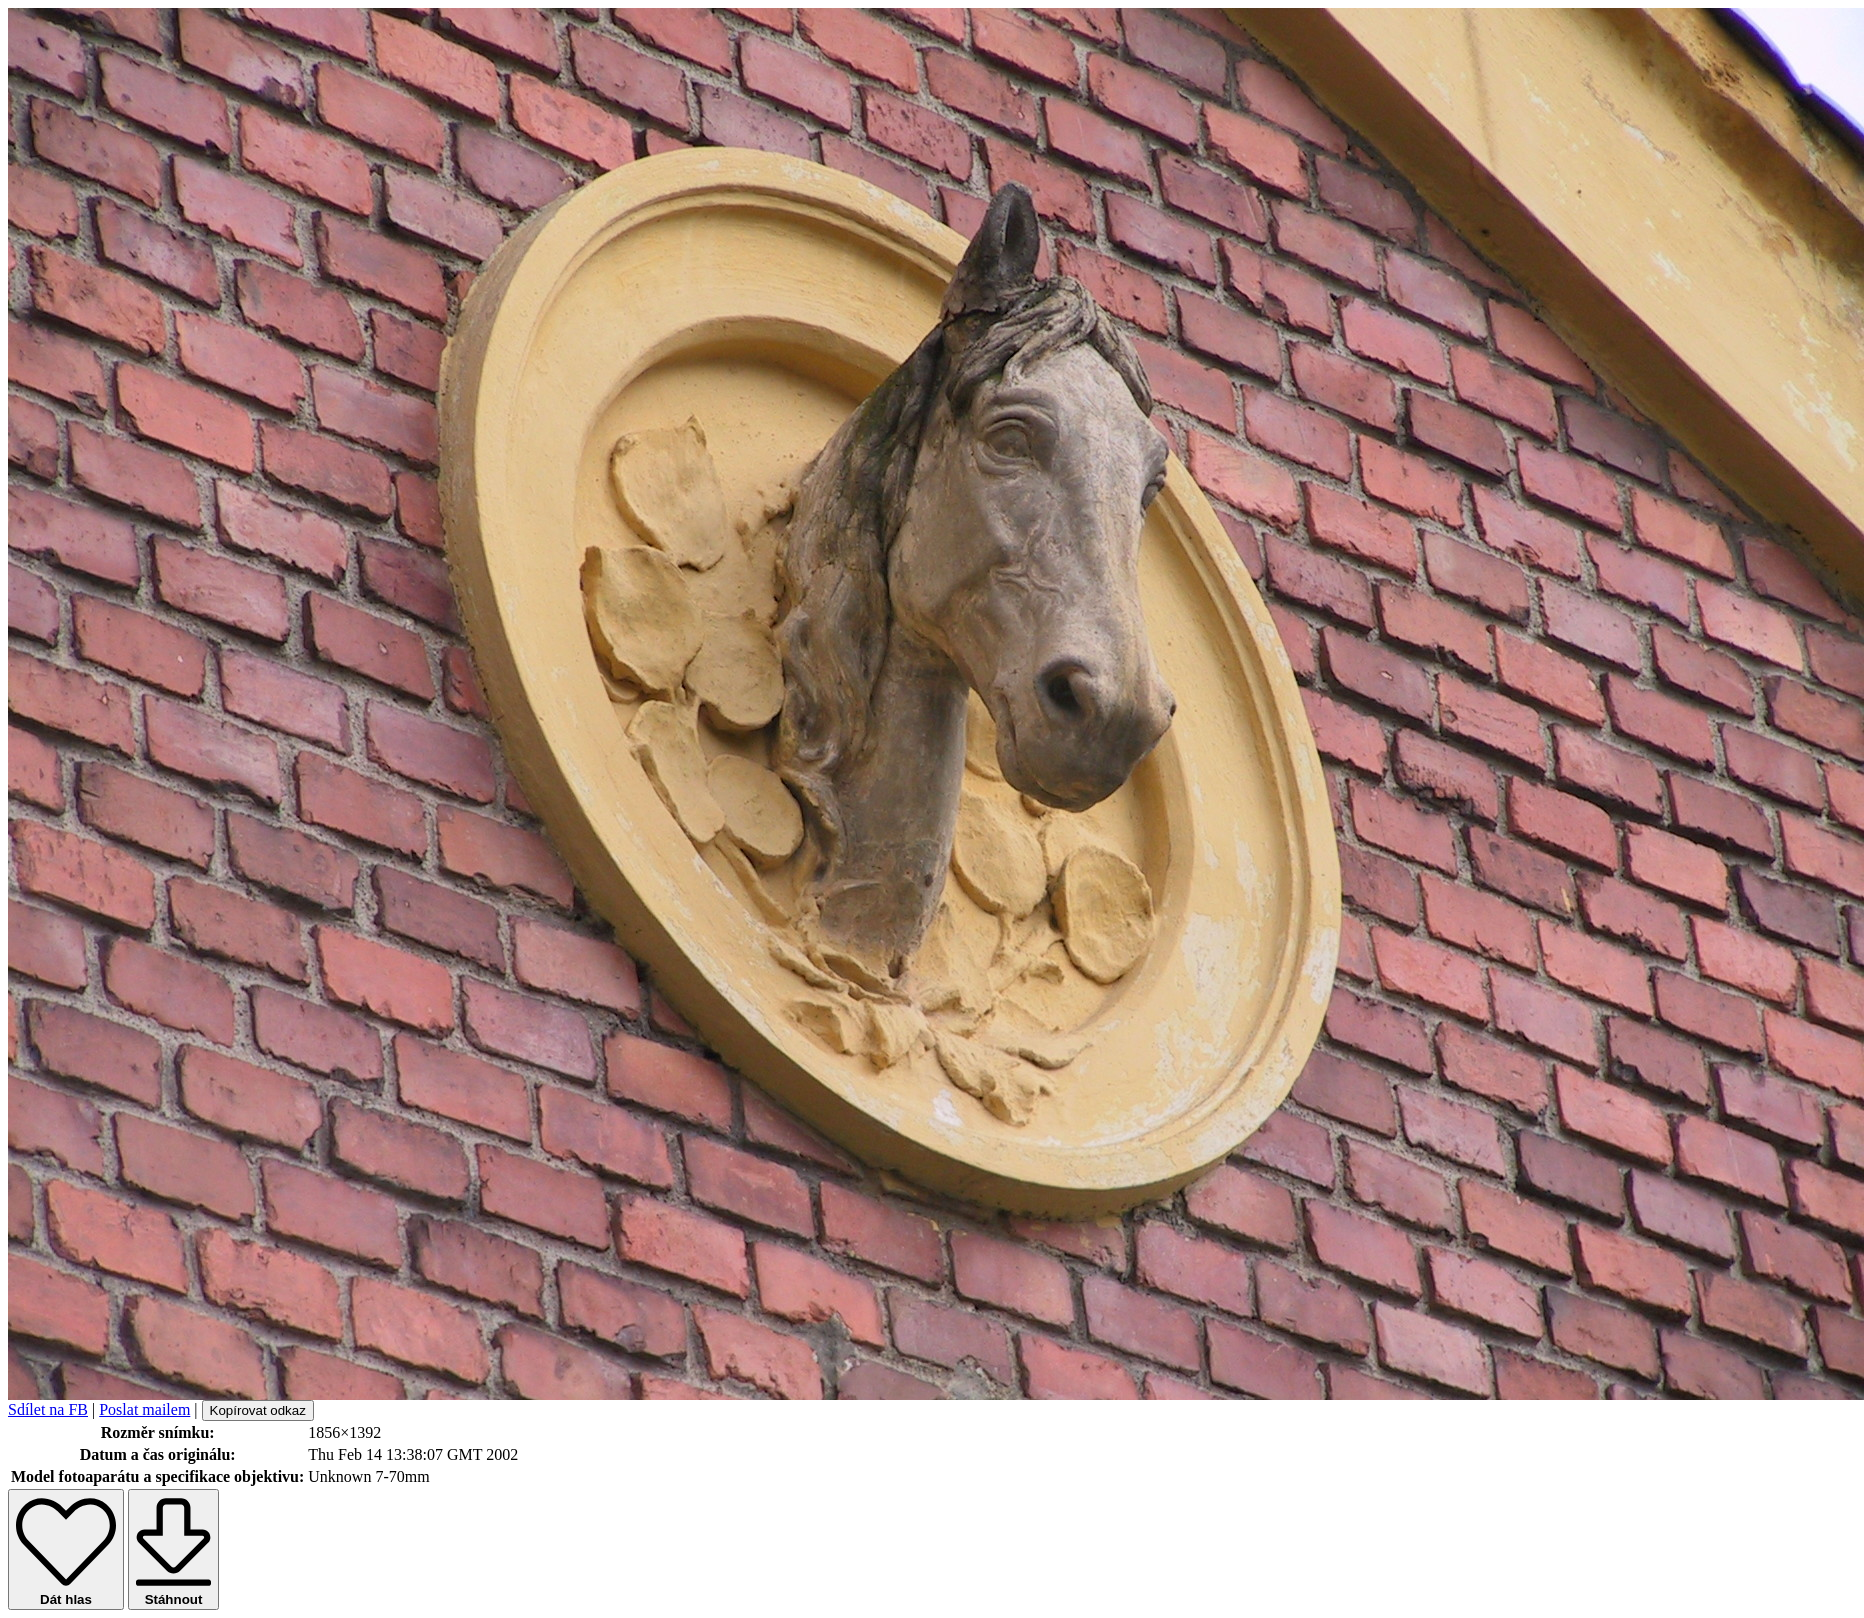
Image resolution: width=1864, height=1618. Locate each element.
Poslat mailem (144, 1409)
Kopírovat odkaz (258, 1410)
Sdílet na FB (48, 1409)
